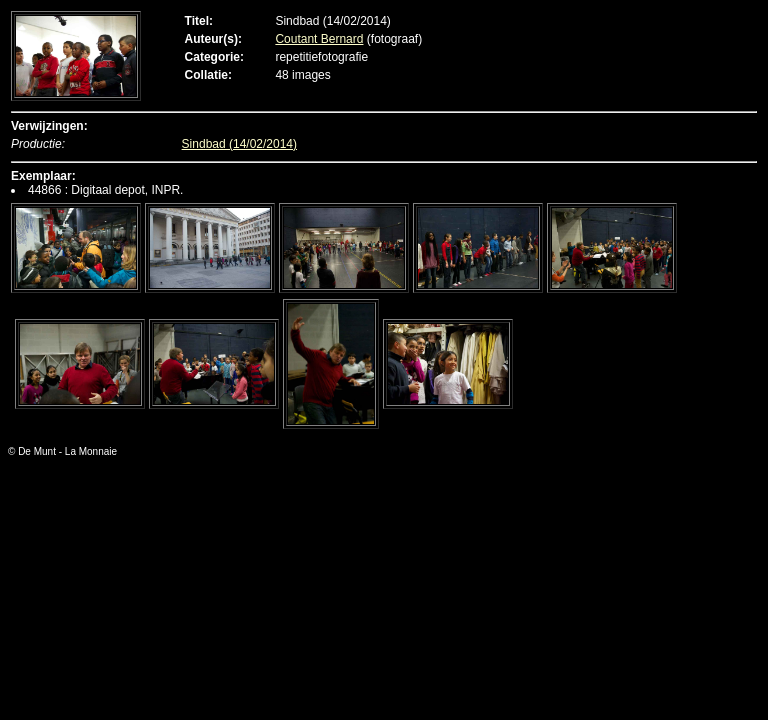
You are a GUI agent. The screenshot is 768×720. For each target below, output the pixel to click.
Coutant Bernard (319, 39)
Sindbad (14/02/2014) (239, 144)
